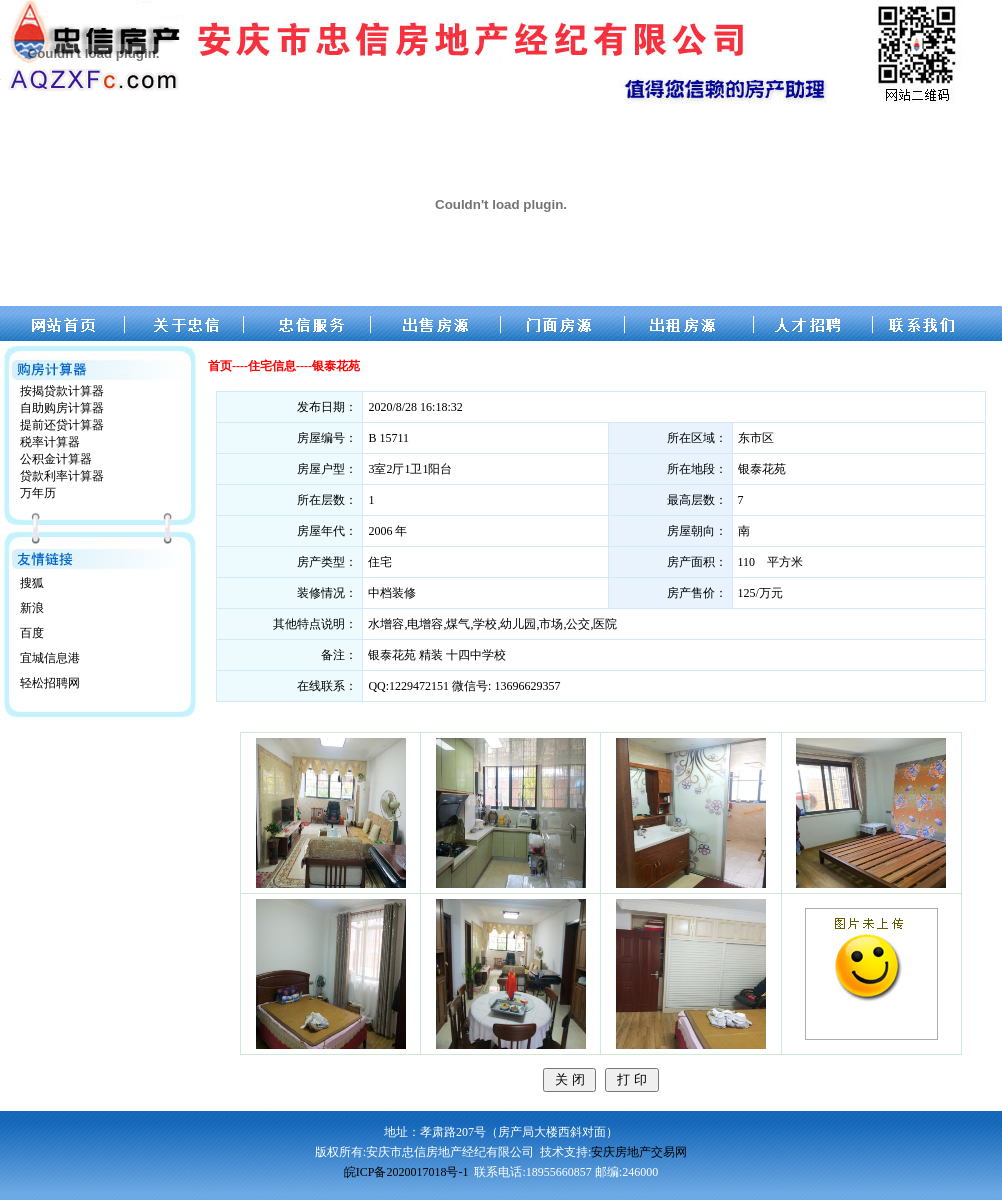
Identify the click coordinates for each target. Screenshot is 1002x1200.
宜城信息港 (50, 658)
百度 (32, 633)
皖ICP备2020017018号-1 (406, 1172)
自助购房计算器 (62, 408)
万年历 (38, 493)
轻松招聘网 (50, 683)
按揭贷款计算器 (62, 391)
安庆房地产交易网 (639, 1152)
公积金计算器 (56, 459)
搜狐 (32, 583)
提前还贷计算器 (62, 425)
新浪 (32, 608)
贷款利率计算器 (62, 476)
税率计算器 (50, 442)
